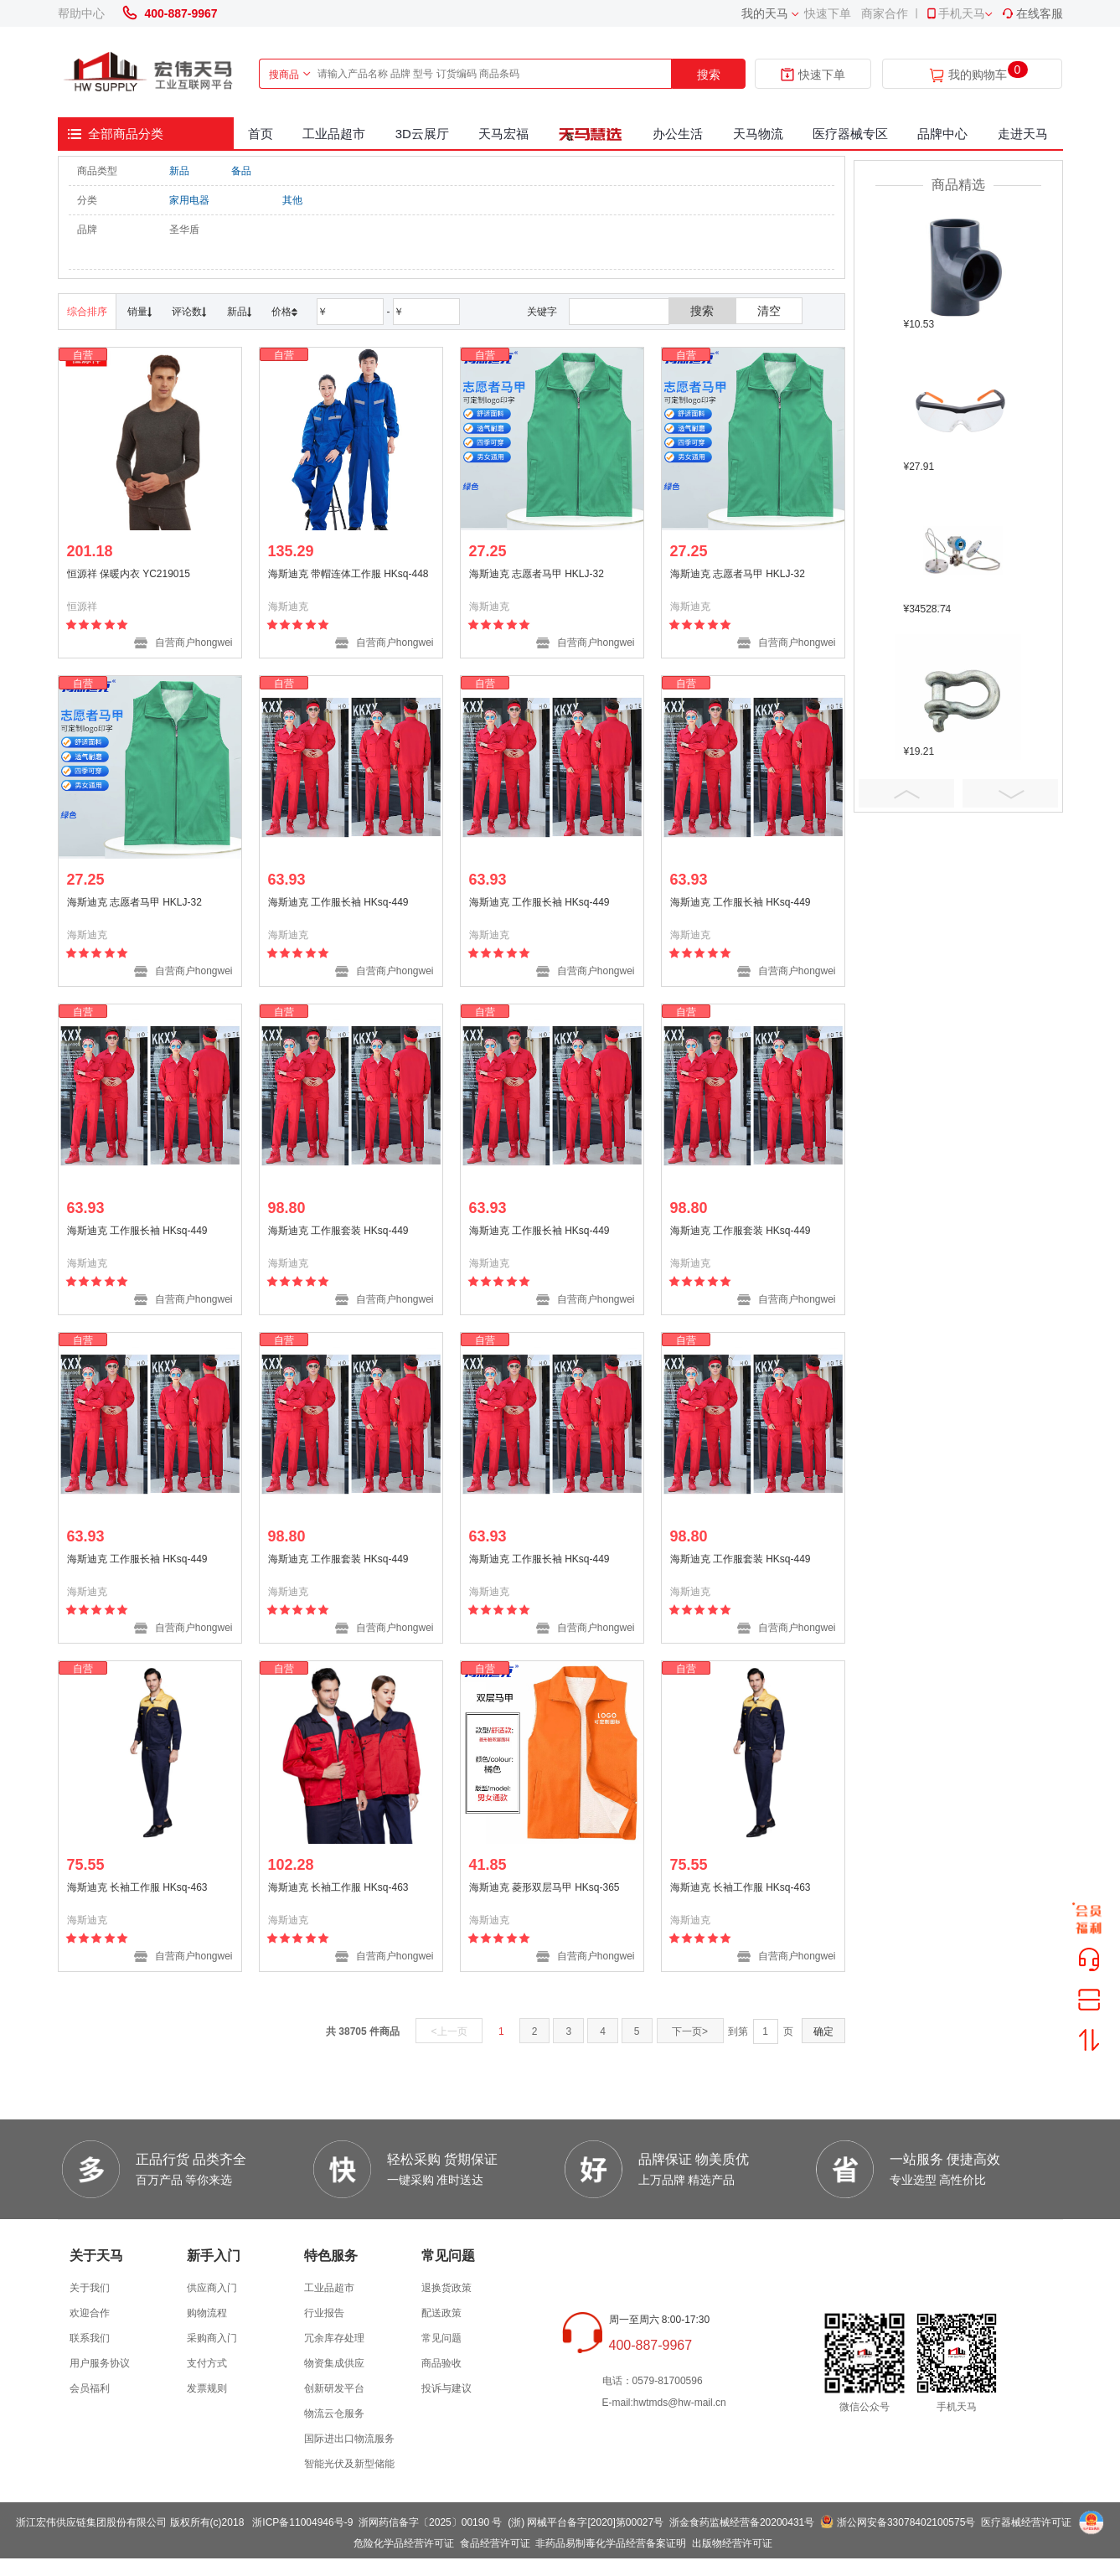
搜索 (708, 74)
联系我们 (90, 2338)
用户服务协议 (100, 2363)
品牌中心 (942, 133)
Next (1010, 793)
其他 (292, 200)
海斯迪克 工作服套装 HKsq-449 (338, 1230)
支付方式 (207, 2363)
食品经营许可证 (495, 2543)
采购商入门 (212, 2338)
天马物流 (758, 133)
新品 (179, 171)
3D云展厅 (422, 133)
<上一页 (449, 2031)
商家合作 (884, 13)
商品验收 (441, 2363)
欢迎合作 (90, 2313)
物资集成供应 (334, 2363)
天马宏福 (503, 133)
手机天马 (955, 13)
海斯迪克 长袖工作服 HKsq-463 (137, 1887)
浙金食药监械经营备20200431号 (741, 2522)
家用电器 (189, 200)
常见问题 (441, 2338)
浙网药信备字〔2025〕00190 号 (430, 2522)
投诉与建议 (446, 2388)
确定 (823, 2031)
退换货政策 (446, 2288)
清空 (769, 310)
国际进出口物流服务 (349, 2438)
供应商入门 (212, 2288)
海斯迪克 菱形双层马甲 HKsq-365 (544, 1887)
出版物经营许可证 (732, 2543)
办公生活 (678, 133)
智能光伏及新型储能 (349, 2464)
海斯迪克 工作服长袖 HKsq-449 (338, 902)
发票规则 (207, 2388)
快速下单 (827, 13)
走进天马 (1023, 133)
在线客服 (1032, 13)
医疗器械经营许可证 (1026, 2522)
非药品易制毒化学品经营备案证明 (610, 2543)
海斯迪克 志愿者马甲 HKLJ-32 (536, 574)
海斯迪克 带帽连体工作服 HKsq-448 (348, 574)
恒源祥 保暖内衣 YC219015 (128, 574)
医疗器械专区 (850, 133)
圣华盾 (184, 229)
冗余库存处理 (334, 2338)
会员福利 (90, 2388)
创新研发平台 (334, 2388)
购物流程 (207, 2313)
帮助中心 (81, 13)
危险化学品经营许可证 (404, 2543)
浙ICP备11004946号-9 (302, 2522)
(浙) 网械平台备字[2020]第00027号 (585, 2522)
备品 (241, 171)
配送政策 (441, 2313)
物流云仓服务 (334, 2413)
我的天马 (764, 13)
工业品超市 (333, 133)
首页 (260, 133)
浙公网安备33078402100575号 (906, 2522)
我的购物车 (977, 75)
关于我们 (90, 2288)
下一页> (690, 2031)
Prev (906, 793)
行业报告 (324, 2313)
